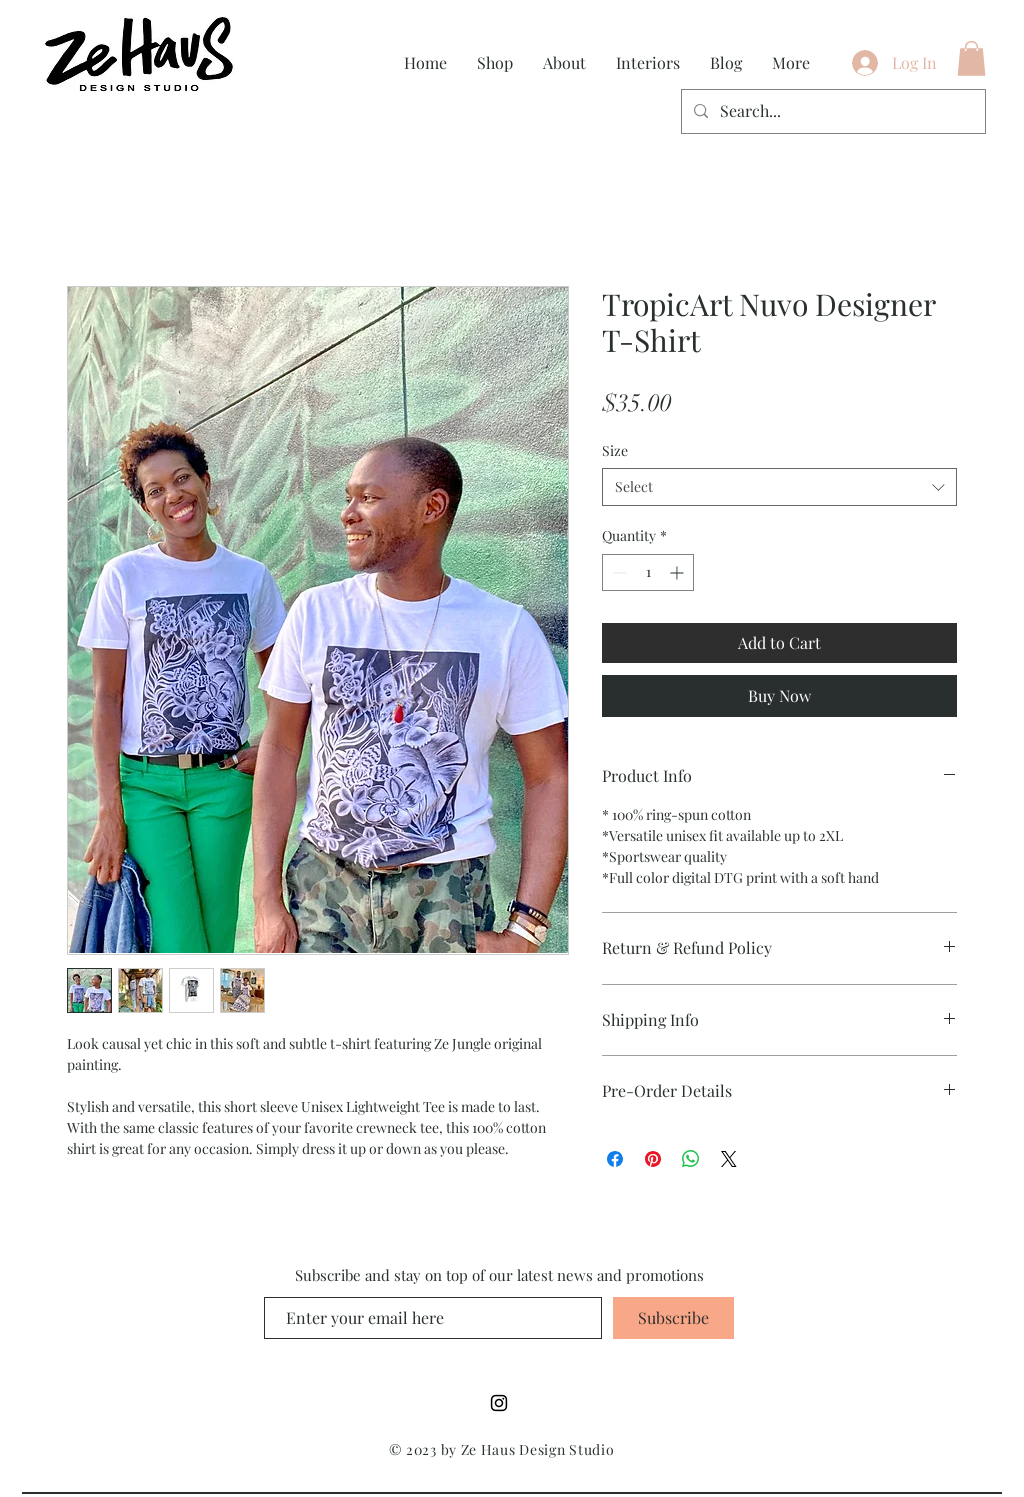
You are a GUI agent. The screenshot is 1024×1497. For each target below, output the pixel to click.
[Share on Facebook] (615, 1159)
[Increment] (678, 572)
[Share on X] (729, 1159)
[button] (971, 58)
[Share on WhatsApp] (691, 1159)
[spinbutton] (648, 572)
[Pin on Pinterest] (653, 1159)
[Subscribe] (673, 1318)
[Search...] (831, 111)
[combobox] (779, 487)
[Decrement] (617, 572)
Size (615, 450)
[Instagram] (499, 1403)
